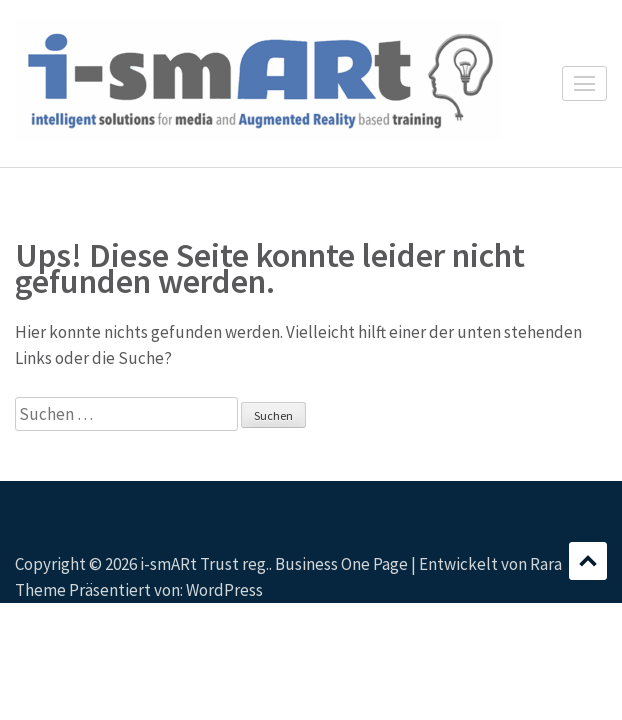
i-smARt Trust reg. (204, 564)
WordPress (224, 590)
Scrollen (588, 561)
